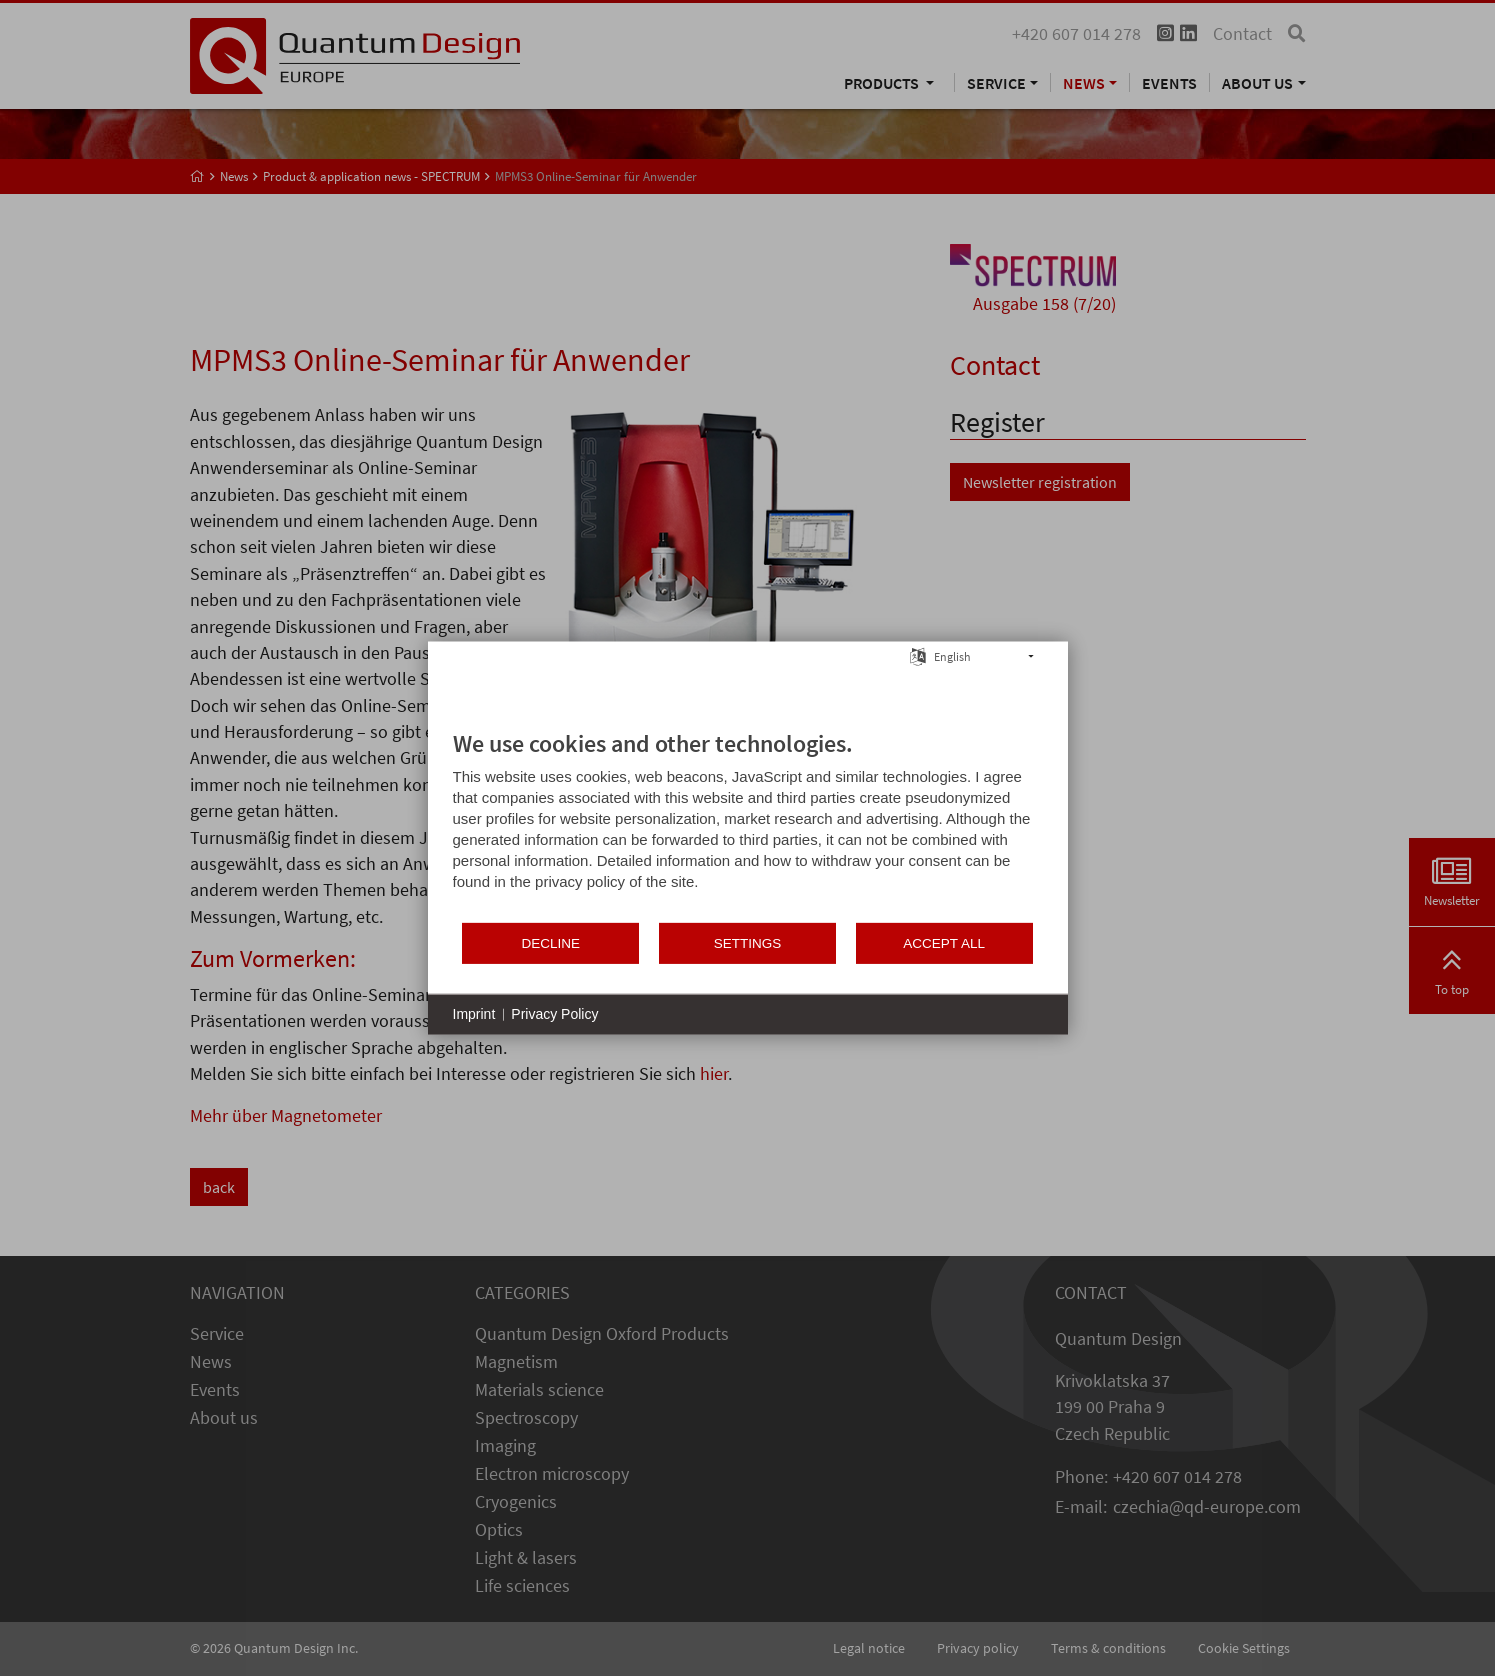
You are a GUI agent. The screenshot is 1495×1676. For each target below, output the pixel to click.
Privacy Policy (554, 1014)
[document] (748, 825)
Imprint (474, 1014)
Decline (551, 942)
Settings (748, 942)
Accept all (944, 942)
